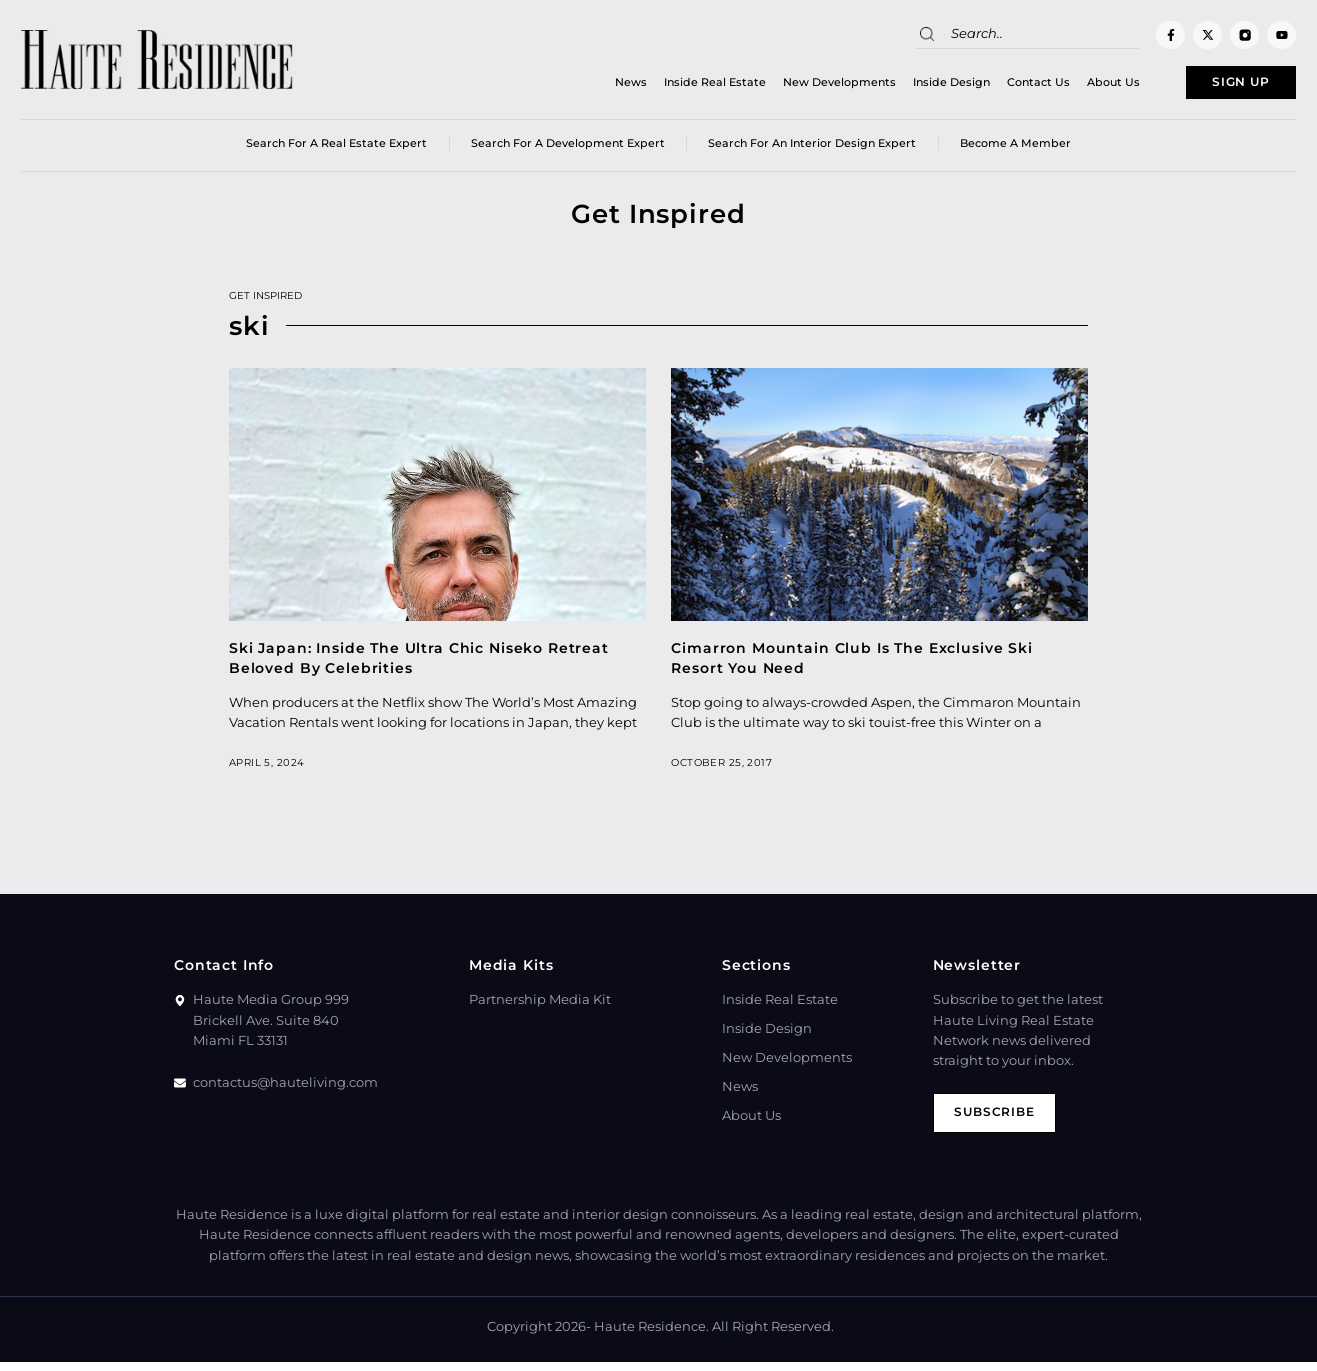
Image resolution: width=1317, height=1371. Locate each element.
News (595, 85)
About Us (1077, 85)
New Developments (803, 85)
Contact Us (1002, 85)
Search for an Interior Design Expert (812, 149)
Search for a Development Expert (568, 149)
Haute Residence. (651, 1335)
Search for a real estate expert (336, 149)
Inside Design (915, 85)
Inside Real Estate (679, 85)
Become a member (1015, 149)
